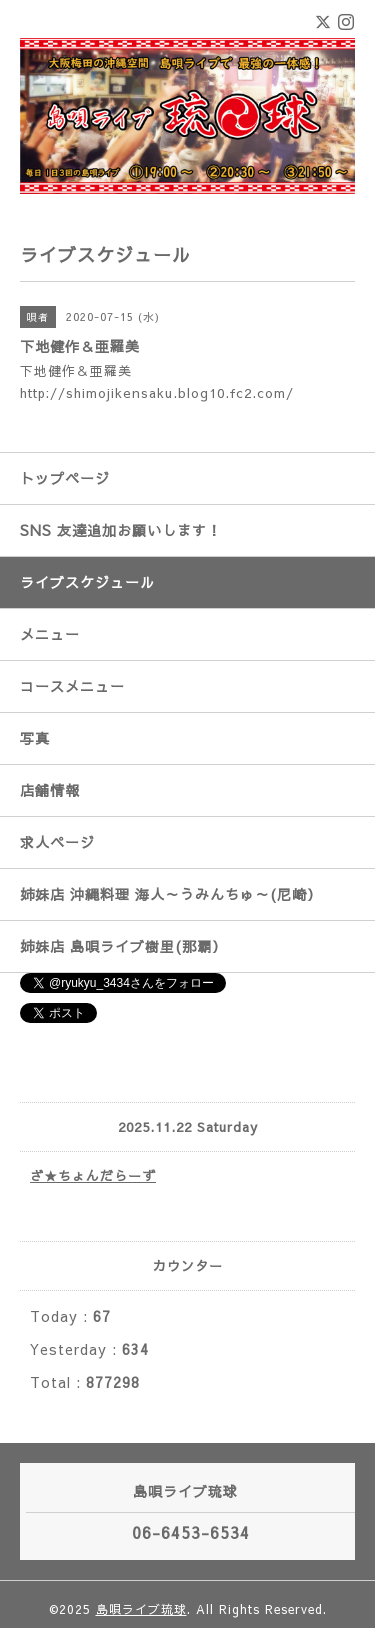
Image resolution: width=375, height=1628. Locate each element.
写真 (35, 738)
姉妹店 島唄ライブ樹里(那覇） (123, 946)
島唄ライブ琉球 (141, 1609)
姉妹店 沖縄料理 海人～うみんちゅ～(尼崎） (171, 894)
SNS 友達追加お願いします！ (121, 530)
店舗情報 (50, 790)
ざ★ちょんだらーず (93, 1176)
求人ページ (57, 842)
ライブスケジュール (87, 582)
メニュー (50, 634)
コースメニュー (72, 686)
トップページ (65, 478)
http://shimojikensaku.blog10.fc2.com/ (157, 393)
